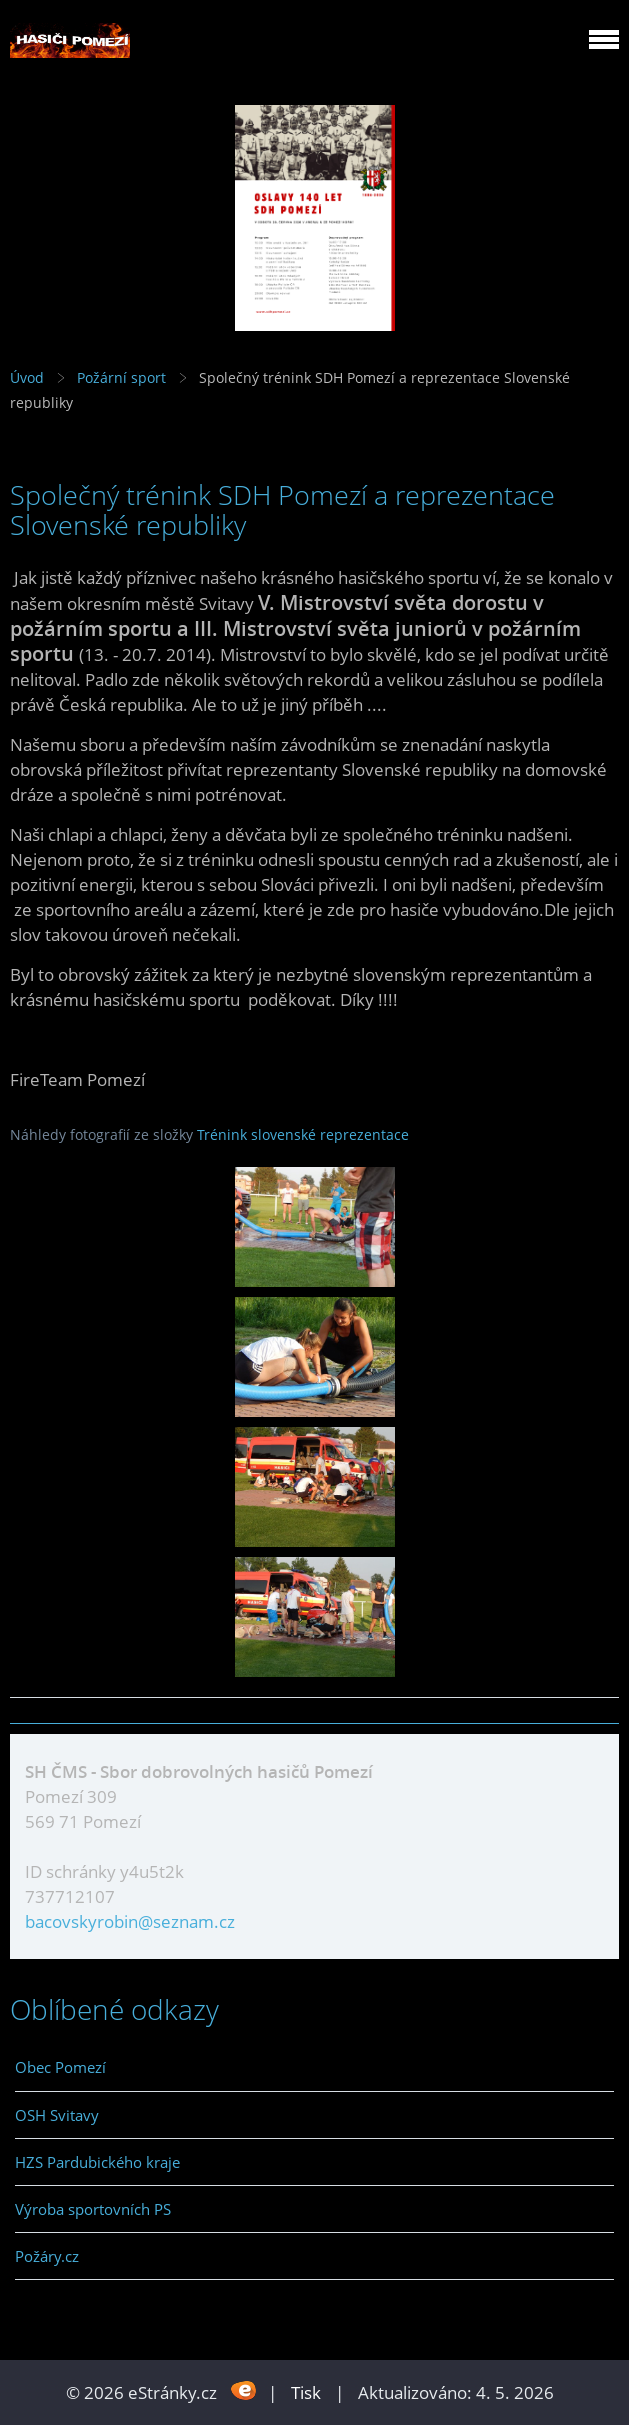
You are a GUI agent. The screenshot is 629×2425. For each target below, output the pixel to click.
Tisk (306, 2392)
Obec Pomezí (60, 2067)
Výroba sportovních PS (93, 2209)
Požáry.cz (47, 2256)
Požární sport (121, 377)
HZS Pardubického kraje (97, 2162)
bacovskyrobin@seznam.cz (130, 1921)
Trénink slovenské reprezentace (303, 1134)
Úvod (27, 377)
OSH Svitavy (57, 2115)
